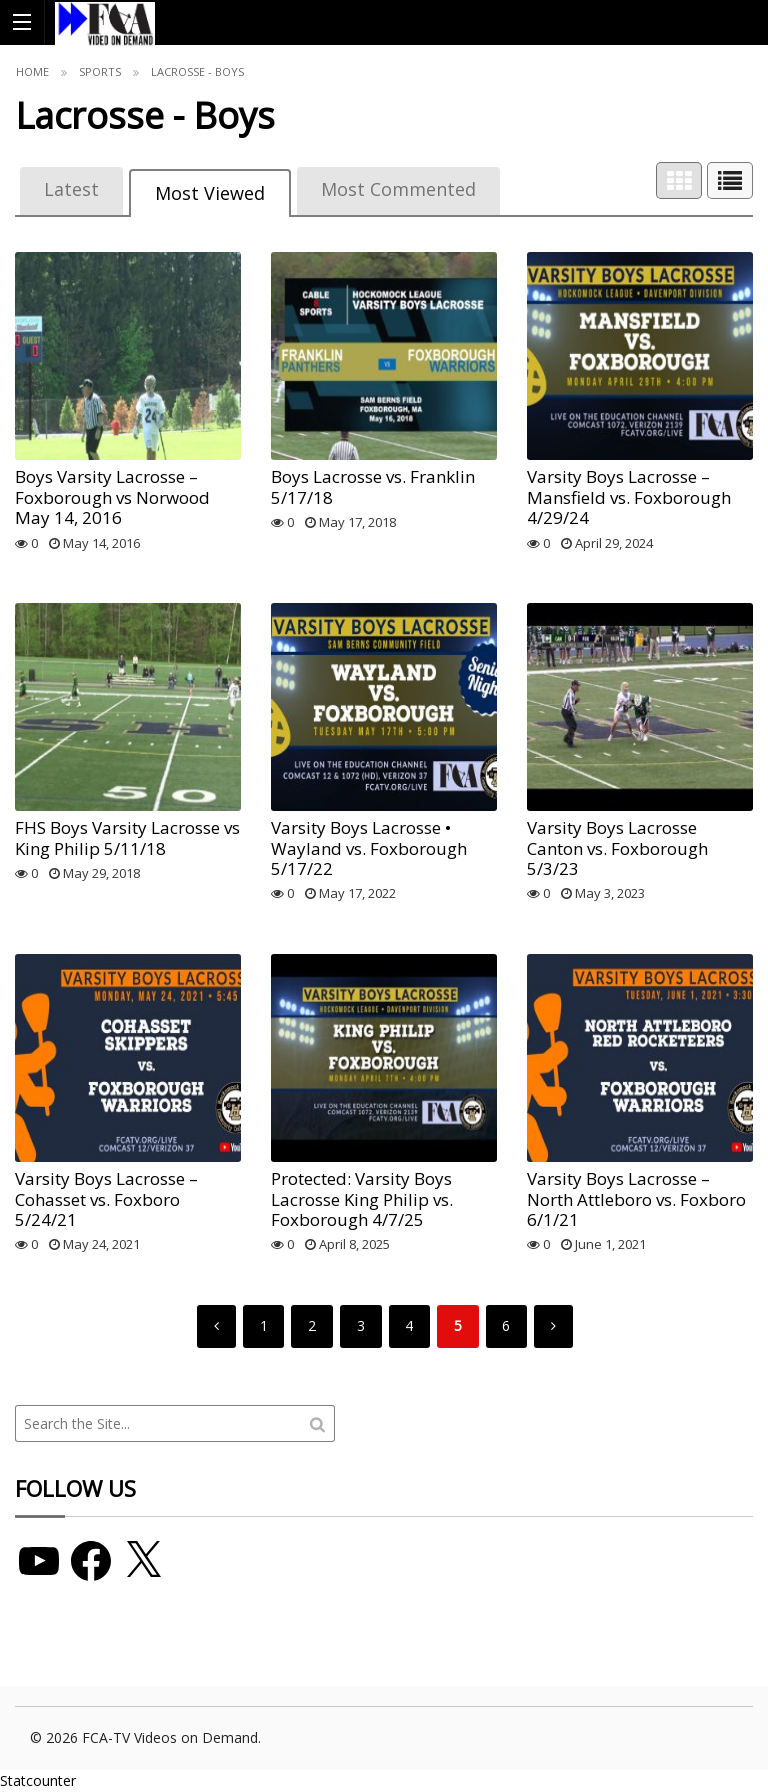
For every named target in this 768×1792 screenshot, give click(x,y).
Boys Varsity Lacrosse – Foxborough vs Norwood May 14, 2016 (112, 497)
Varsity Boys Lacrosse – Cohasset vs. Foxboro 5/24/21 (106, 1199)
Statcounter (38, 1780)
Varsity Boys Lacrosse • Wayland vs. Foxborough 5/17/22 (369, 848)
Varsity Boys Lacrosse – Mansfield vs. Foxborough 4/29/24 (629, 497)
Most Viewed (210, 193)
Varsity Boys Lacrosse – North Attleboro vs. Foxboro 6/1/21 (636, 1199)
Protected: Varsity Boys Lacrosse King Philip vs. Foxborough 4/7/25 (362, 1199)
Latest (71, 189)
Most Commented (398, 189)
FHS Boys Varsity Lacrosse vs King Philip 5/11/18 (127, 837)
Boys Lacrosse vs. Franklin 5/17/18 (373, 486)
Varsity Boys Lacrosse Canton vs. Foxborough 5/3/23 (617, 848)
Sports (100, 71)
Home (32, 71)
